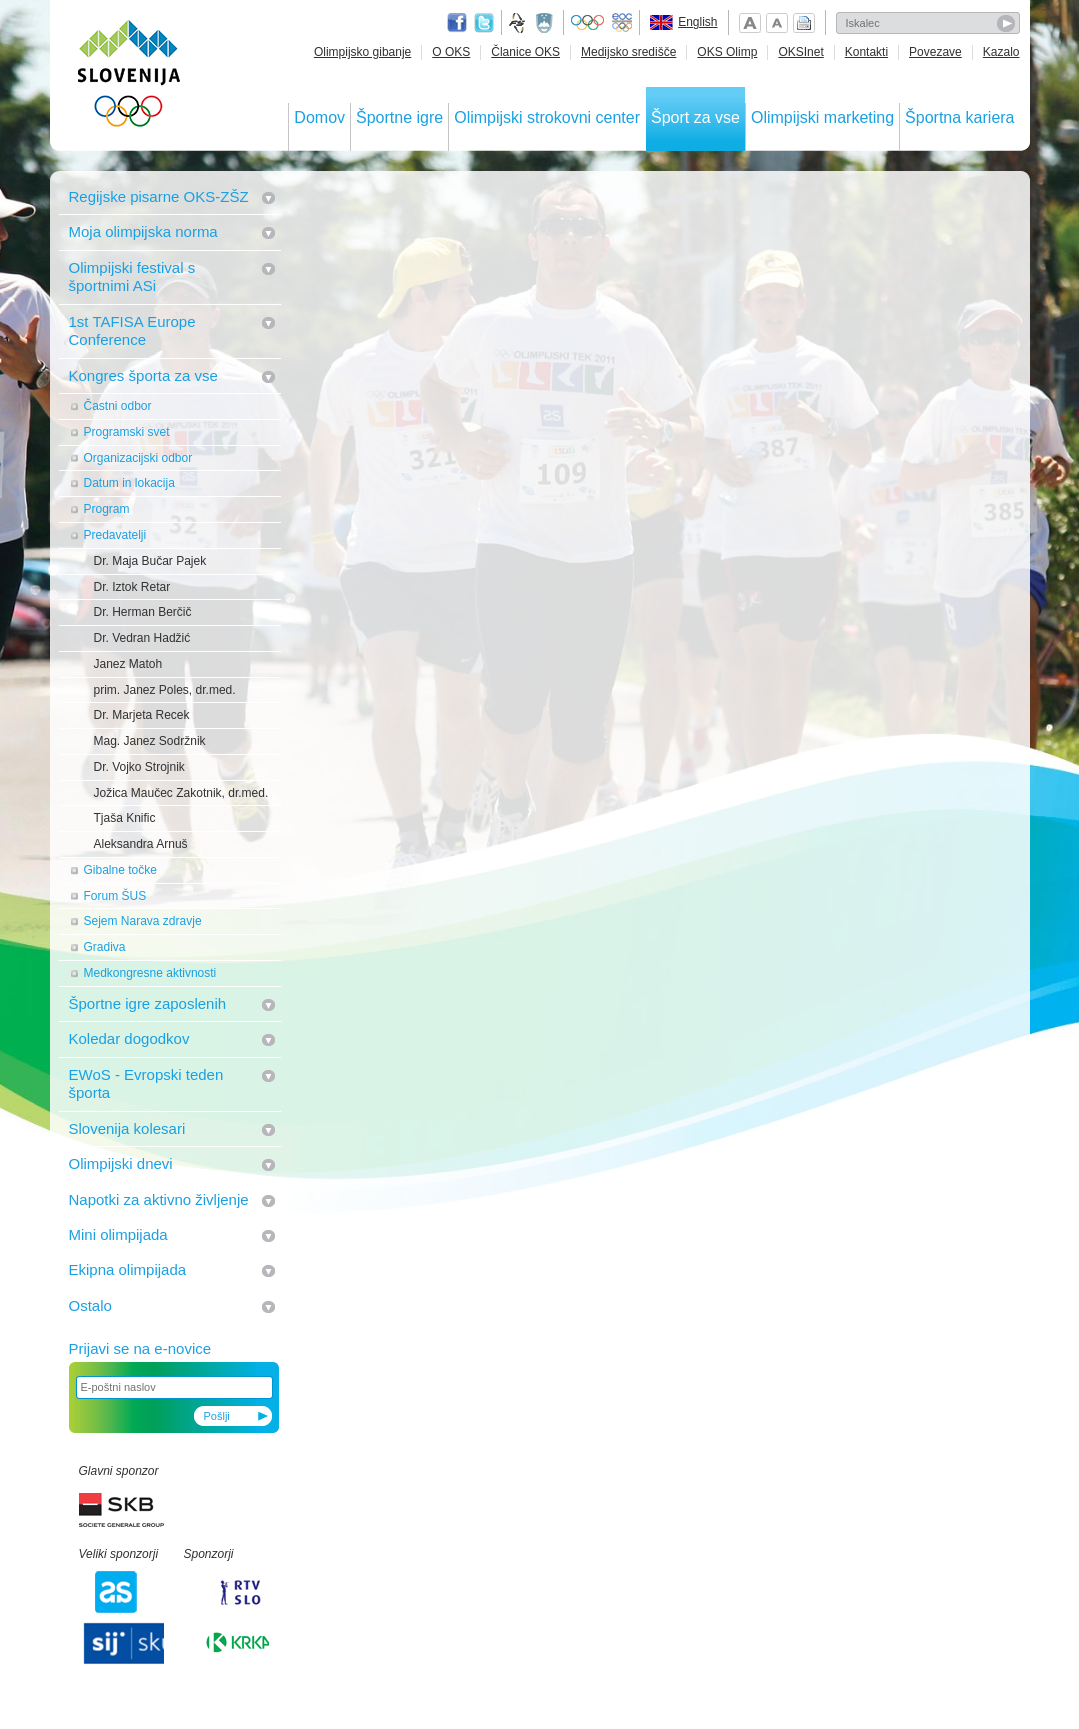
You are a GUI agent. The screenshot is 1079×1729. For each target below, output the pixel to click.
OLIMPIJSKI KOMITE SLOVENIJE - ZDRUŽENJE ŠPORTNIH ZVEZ (129, 77)
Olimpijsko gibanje (362, 52)
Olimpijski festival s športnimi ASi (132, 276)
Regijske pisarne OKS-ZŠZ (159, 196)
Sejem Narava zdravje (143, 921)
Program (107, 509)
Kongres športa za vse (143, 375)
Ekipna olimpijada (128, 1269)
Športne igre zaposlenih (148, 1003)
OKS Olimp (727, 52)
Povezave (935, 52)
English (697, 22)
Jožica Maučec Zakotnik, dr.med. (181, 793)
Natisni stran (804, 23)
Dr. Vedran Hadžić (142, 638)
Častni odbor (118, 406)
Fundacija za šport (519, 23)
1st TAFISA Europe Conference (132, 330)
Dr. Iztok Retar (132, 587)
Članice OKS (525, 52)
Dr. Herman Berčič (143, 612)
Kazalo (1001, 52)
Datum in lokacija (129, 483)
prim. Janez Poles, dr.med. (165, 690)
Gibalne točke (120, 870)
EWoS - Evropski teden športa (146, 1083)
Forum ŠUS (115, 896)
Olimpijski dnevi (121, 1163)
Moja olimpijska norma (143, 231)
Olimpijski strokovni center (547, 117)
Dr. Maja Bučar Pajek (150, 561)
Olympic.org (588, 23)
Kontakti (866, 52)
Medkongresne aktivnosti (150, 973)
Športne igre (399, 117)
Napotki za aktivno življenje (159, 1199)
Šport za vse (695, 117)
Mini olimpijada (118, 1234)
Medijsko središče (628, 52)
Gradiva (105, 947)
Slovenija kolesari (127, 1128)
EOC (622, 23)
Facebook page (457, 23)
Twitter (484, 23)
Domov (319, 117)
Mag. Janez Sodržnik (150, 741)
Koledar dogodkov (129, 1038)
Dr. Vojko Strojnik (139, 767)
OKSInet (800, 52)
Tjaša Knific (125, 818)
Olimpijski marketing (822, 117)
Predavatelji (115, 535)
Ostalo (90, 1305)
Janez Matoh (128, 664)
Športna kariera (959, 117)
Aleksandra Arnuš (141, 844)
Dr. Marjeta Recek (142, 715)
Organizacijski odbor (138, 458)
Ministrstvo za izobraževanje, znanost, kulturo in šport (546, 23)
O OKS (451, 52)
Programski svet (127, 432)
